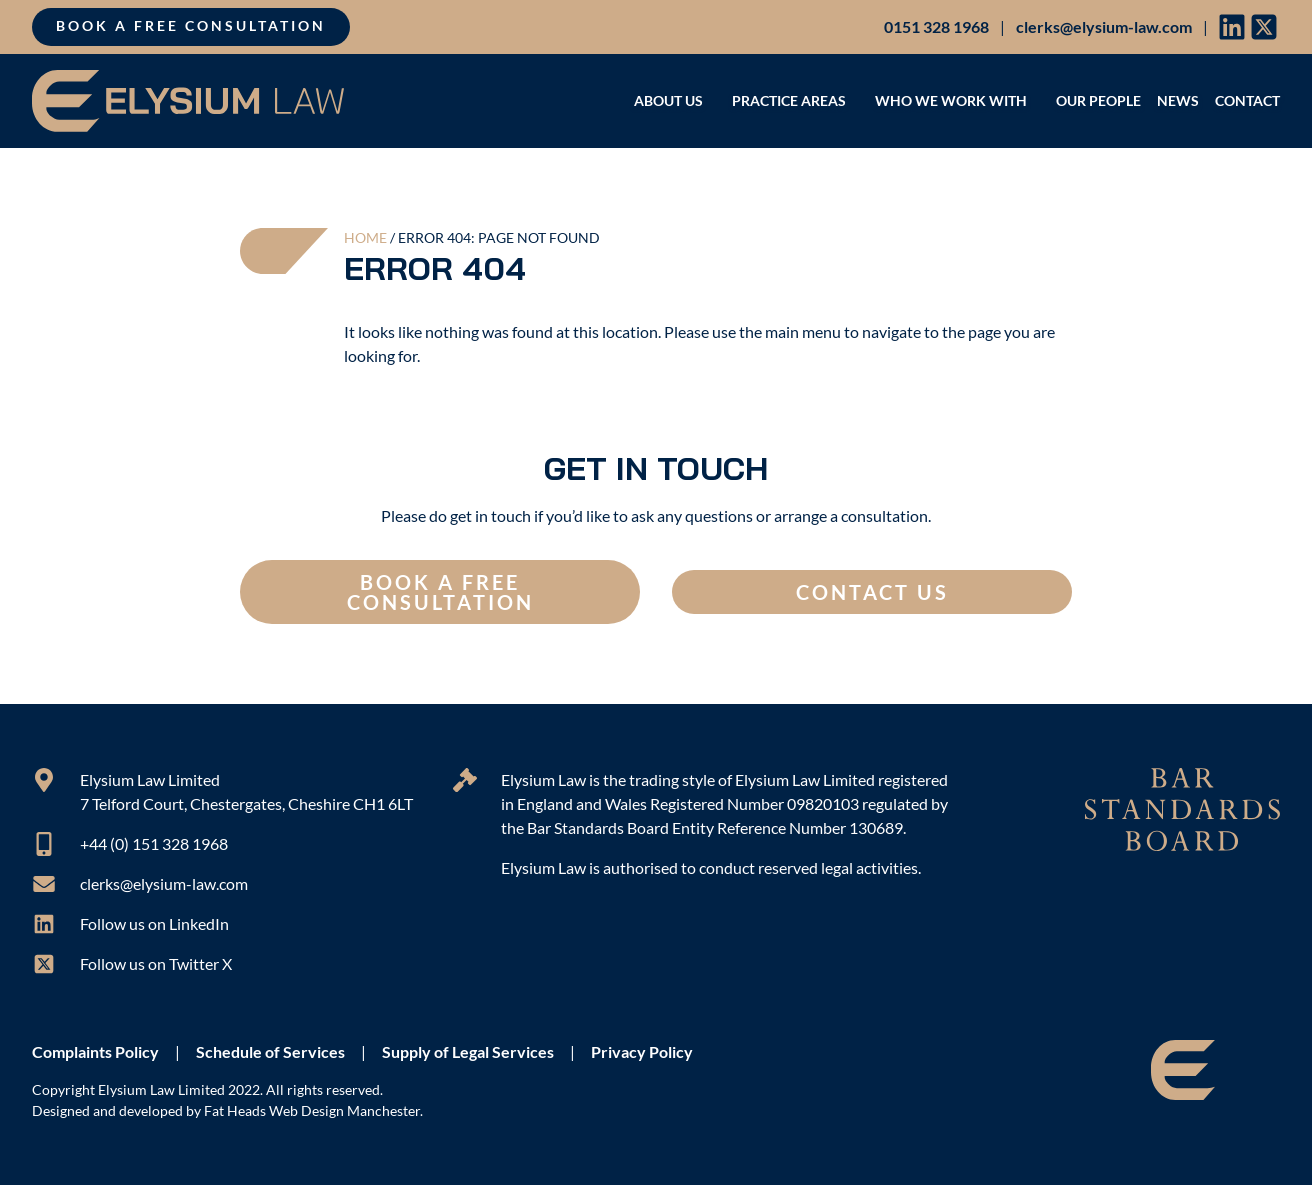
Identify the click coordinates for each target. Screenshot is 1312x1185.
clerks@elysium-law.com (1104, 26)
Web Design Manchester (344, 1111)
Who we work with (957, 100)
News (1178, 100)
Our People (1098, 100)
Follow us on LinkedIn (154, 923)
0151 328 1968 (936, 26)
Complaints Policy (95, 1051)
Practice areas (795, 100)
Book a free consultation (191, 26)
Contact (1247, 100)
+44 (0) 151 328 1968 (154, 843)
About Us (675, 100)
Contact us (872, 592)
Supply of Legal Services (468, 1051)
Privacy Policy (642, 1051)
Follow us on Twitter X (156, 963)
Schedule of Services (270, 1051)
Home (365, 238)
